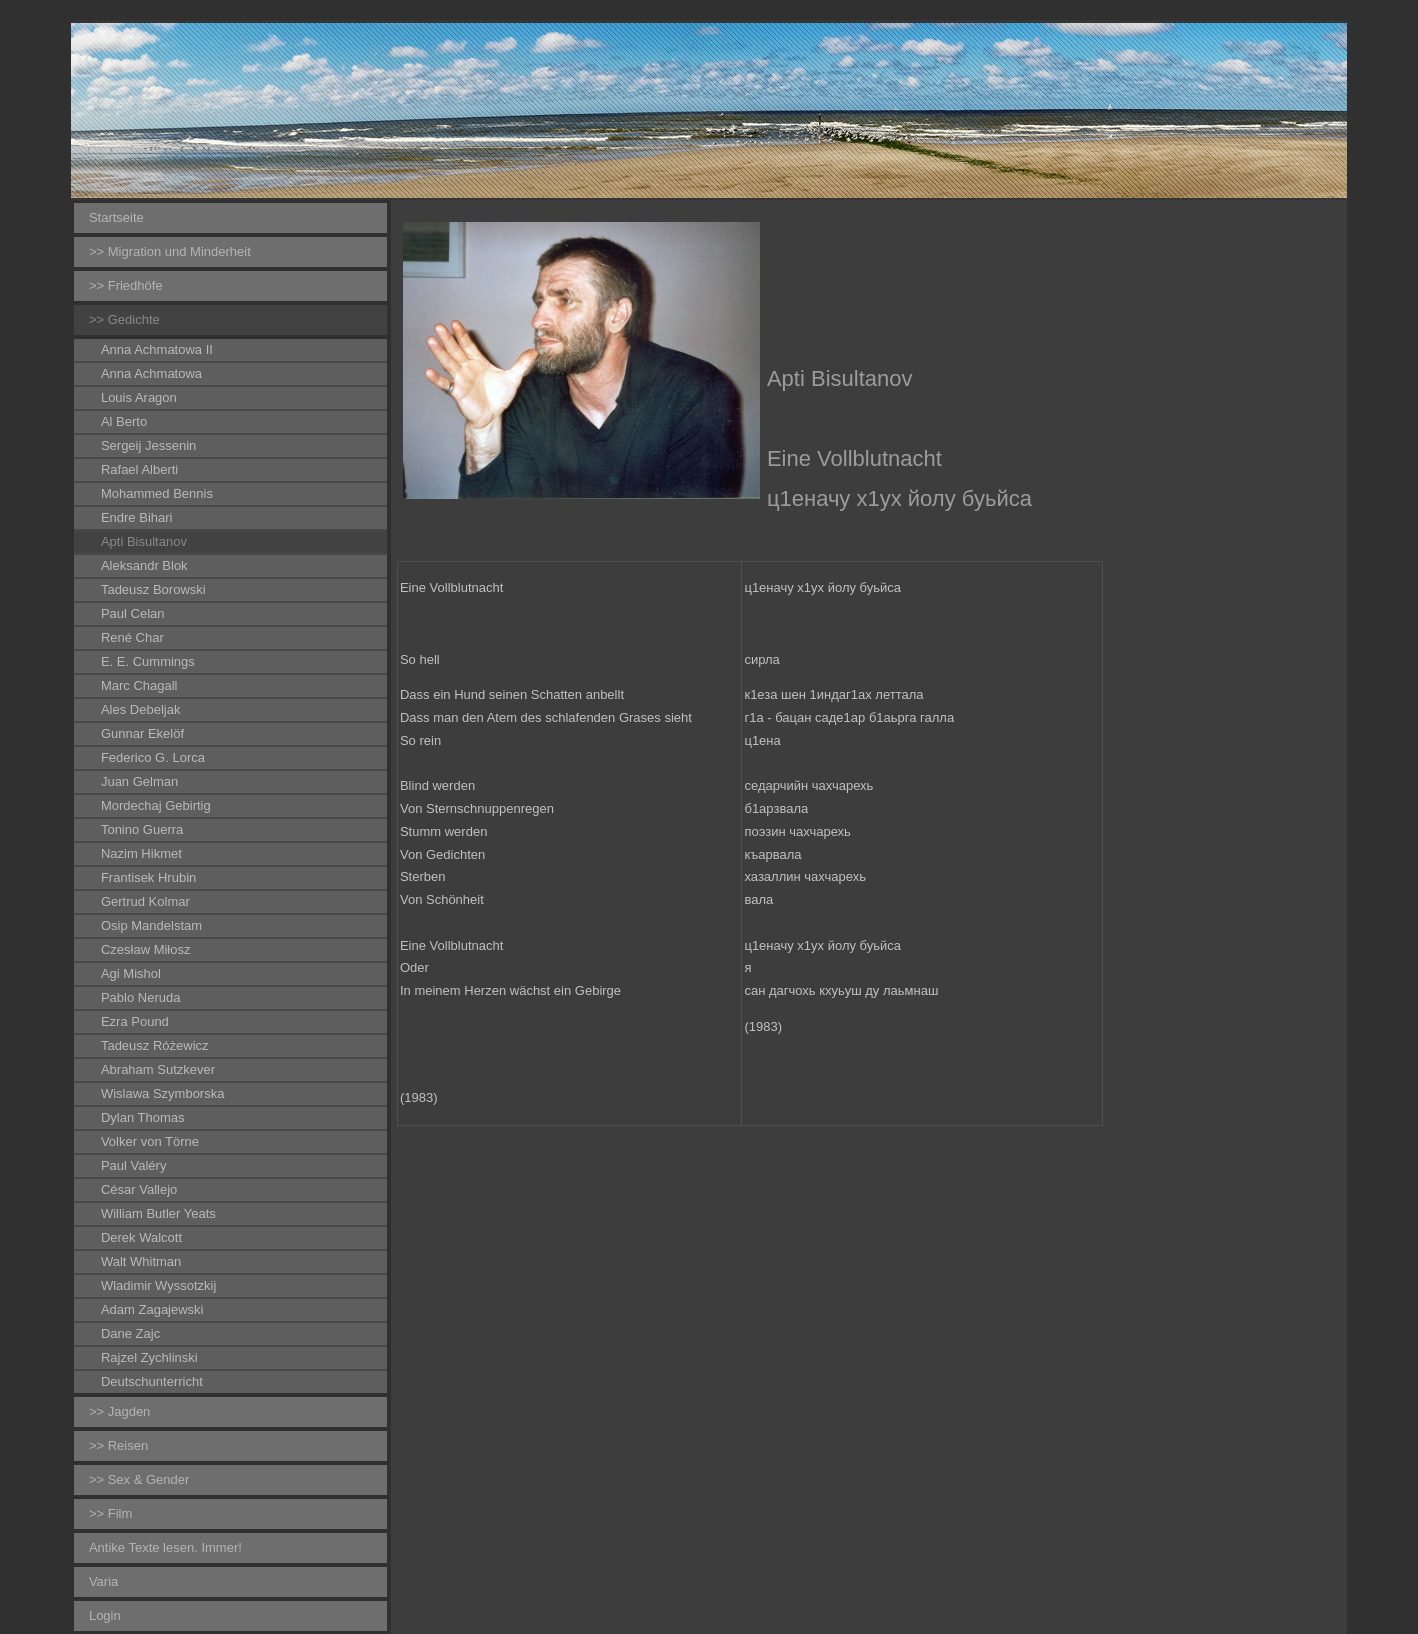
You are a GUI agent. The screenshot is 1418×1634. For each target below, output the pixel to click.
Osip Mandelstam (151, 925)
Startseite (116, 217)
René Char (132, 637)
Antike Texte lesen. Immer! (165, 1547)
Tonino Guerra (142, 829)
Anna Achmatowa (151, 373)
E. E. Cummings (148, 661)
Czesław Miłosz (146, 949)
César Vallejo (139, 1189)
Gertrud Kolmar (145, 901)
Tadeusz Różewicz (155, 1045)
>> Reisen (118, 1445)
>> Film (110, 1513)
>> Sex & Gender (139, 1479)
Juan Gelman (139, 781)
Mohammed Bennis (157, 493)
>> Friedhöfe (126, 285)
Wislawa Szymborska (163, 1093)
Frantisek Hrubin (148, 877)
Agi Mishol (131, 973)
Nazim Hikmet (141, 853)
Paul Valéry (134, 1165)
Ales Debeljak (141, 709)
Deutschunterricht (152, 1381)
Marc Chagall (139, 685)
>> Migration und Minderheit (170, 251)
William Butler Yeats (158, 1213)
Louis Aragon (139, 397)
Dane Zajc (130, 1333)
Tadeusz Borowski (153, 589)
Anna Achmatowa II (157, 349)
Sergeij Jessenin (148, 445)
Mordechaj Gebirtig (156, 805)
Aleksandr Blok (144, 565)
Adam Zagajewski (152, 1309)
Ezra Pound (135, 1021)
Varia (103, 1581)
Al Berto (124, 421)
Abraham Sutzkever (158, 1069)
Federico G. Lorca (153, 757)
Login (105, 1615)
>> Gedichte (124, 319)
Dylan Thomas (143, 1117)
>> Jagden (119, 1411)
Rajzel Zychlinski (149, 1357)
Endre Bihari (137, 517)
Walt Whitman (141, 1261)
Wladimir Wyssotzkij (158, 1285)
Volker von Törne (150, 1141)
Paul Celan (133, 613)
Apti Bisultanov (144, 541)
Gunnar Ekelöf (142, 733)
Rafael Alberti (139, 469)
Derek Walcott (141, 1237)
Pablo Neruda (141, 997)
